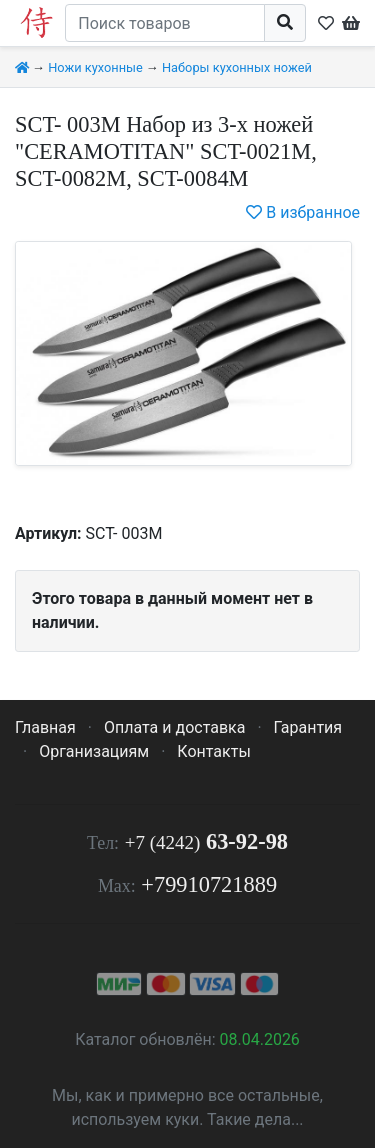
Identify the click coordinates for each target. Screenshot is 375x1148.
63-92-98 (206, 841)
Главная (45, 727)
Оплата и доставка (174, 727)
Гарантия (308, 727)
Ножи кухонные (95, 67)
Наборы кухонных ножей (237, 67)
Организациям (94, 751)
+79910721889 (209, 884)
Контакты (213, 751)
